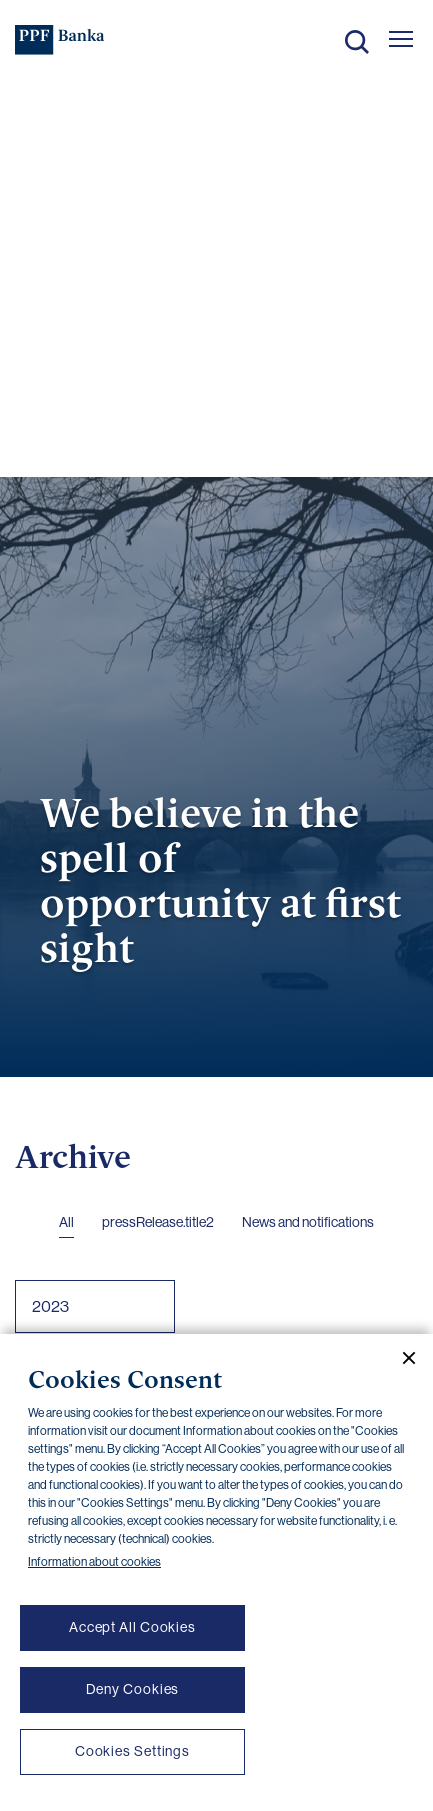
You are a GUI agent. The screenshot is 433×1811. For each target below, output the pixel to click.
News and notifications (308, 1222)
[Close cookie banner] (401, 1358)
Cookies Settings (132, 1751)
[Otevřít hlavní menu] (401, 39)
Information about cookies (94, 1562)
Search (357, 42)
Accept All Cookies (132, 1627)
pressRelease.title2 (158, 1222)
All (66, 1222)
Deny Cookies (133, 1689)
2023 (50, 1306)
